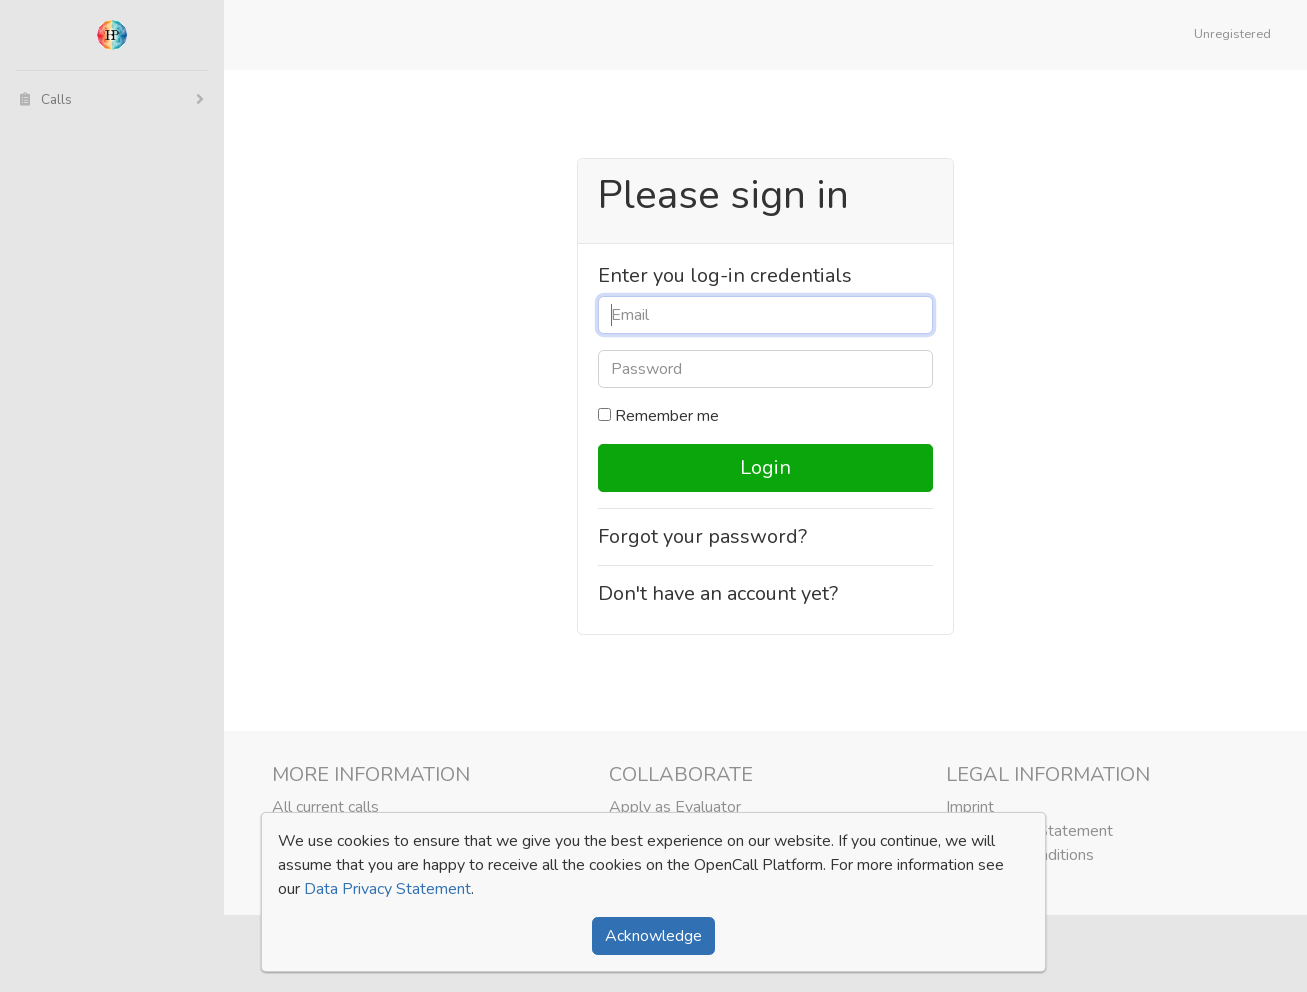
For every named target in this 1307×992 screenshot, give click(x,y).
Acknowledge (653, 936)
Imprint (970, 807)
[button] (1236, 35)
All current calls (325, 807)
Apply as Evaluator (675, 807)
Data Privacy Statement (387, 889)
